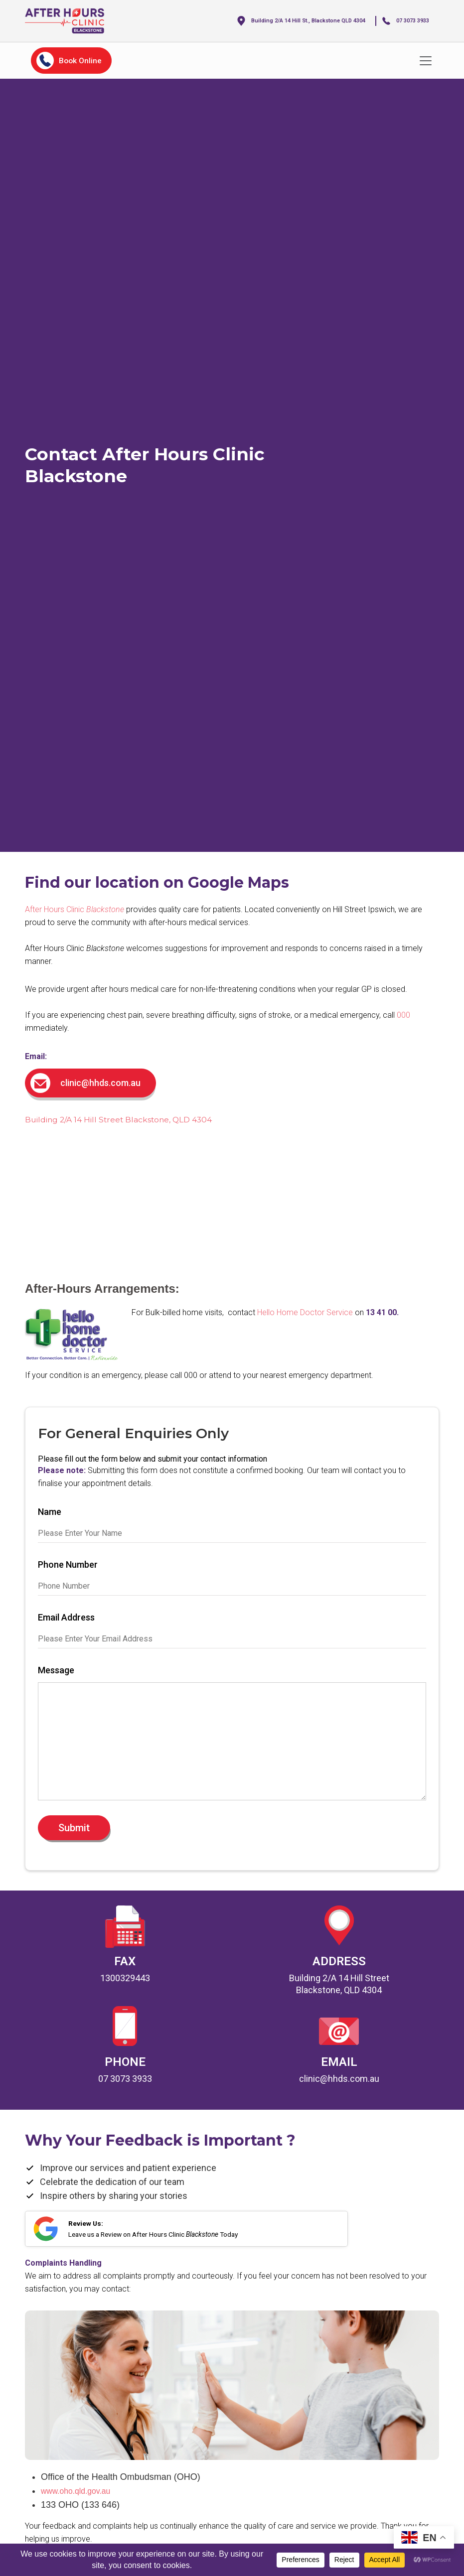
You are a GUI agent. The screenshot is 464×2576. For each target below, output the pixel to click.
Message (56, 1669)
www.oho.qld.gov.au (81, 2504)
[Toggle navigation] (425, 60)
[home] (75, 21)
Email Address (66, 1617)
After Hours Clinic (74, 909)
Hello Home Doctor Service (305, 1311)
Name (49, 1511)
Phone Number (68, 1564)
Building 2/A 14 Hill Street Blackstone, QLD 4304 (132, 1118)
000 (403, 1014)
